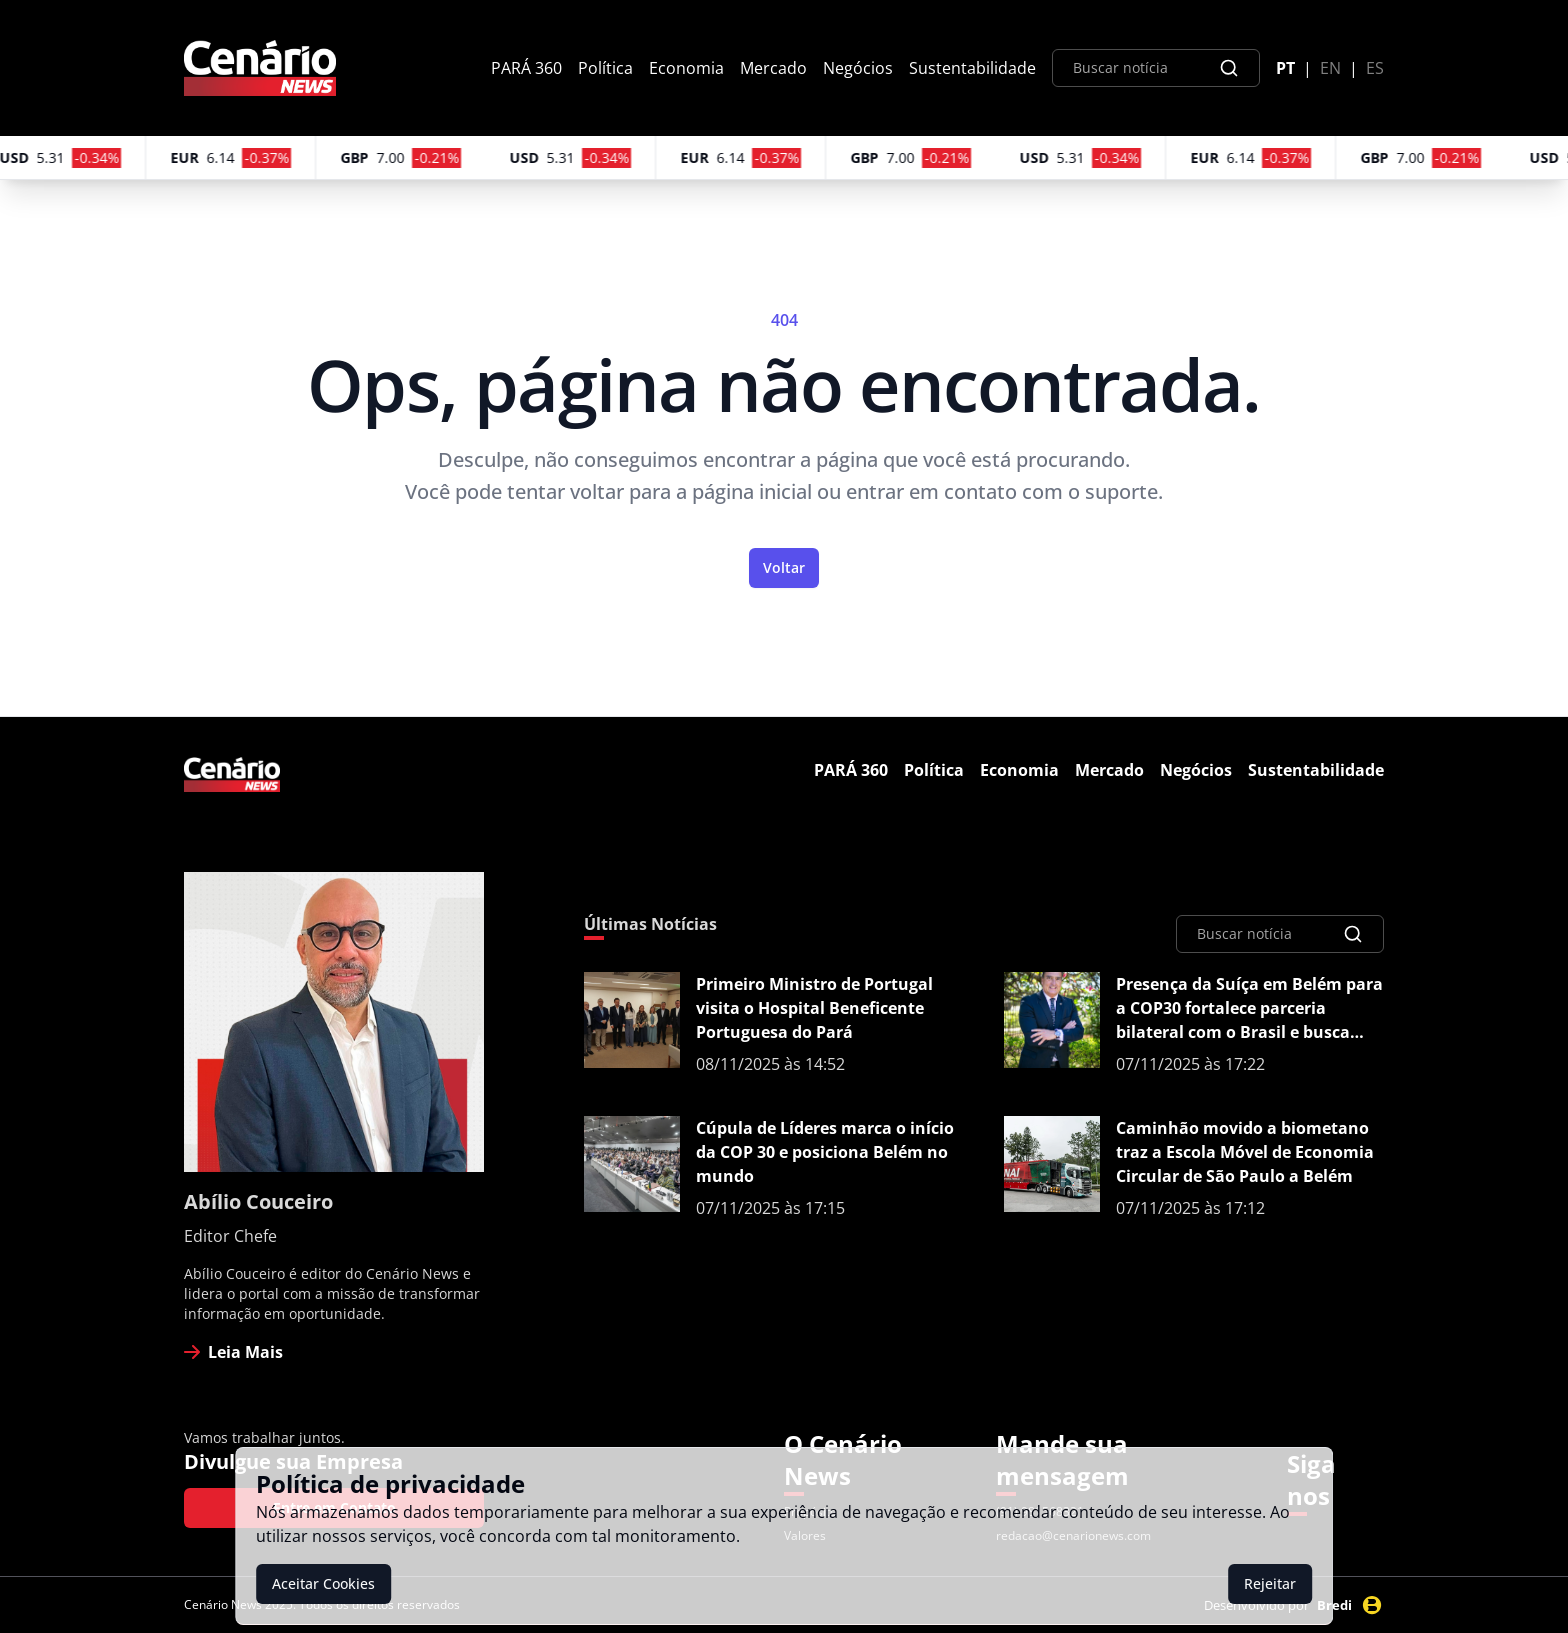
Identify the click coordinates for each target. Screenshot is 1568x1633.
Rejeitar (1270, 1583)
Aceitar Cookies (323, 1583)
